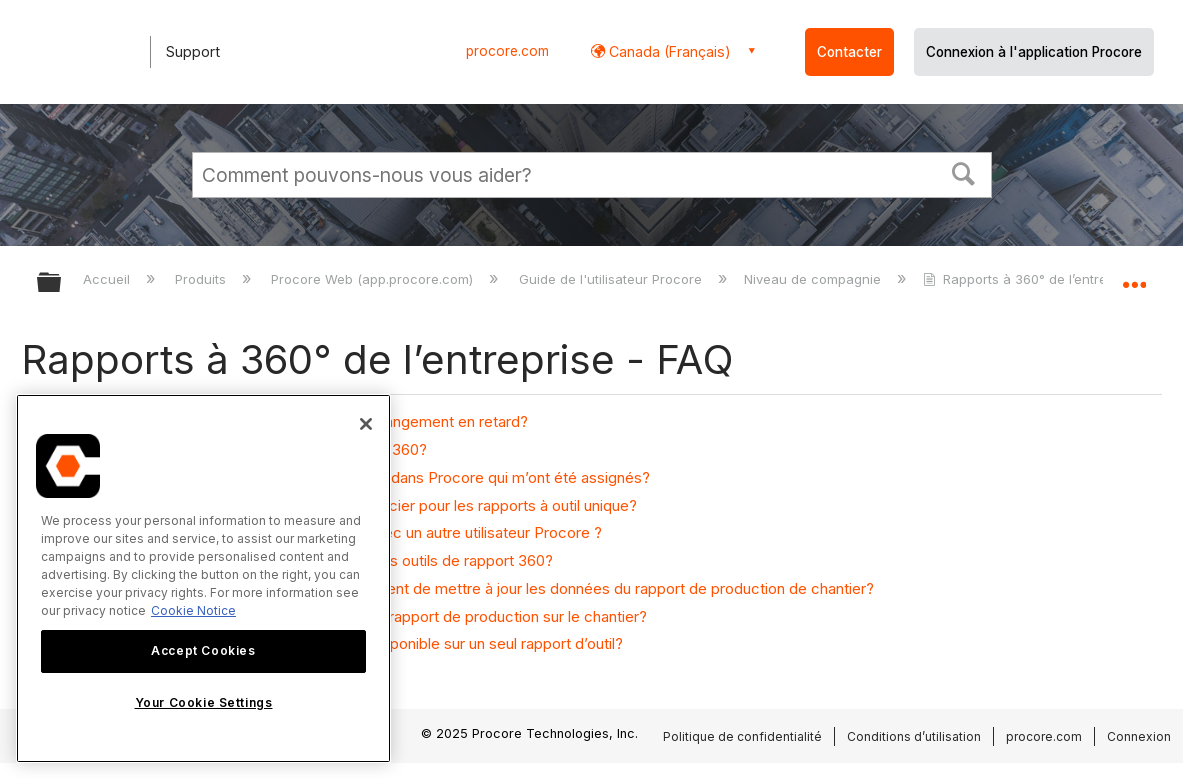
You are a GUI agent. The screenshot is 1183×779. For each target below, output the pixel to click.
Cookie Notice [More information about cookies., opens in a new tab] (193, 610)
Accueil (108, 279)
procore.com (507, 51)
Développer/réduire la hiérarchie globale (62, 283)
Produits (202, 279)
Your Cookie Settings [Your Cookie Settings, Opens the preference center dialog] (204, 702)
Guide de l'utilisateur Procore (612, 279)
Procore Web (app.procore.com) (374, 279)
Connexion (1139, 736)
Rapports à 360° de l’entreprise (1032, 279)
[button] (963, 172)
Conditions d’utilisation (914, 736)
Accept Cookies (203, 650)
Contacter (849, 52)
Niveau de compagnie (814, 279)
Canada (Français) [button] (668, 51)
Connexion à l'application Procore (1034, 52)
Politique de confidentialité (742, 736)
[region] (203, 578)
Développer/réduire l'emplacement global (1134, 276)
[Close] (366, 424)
